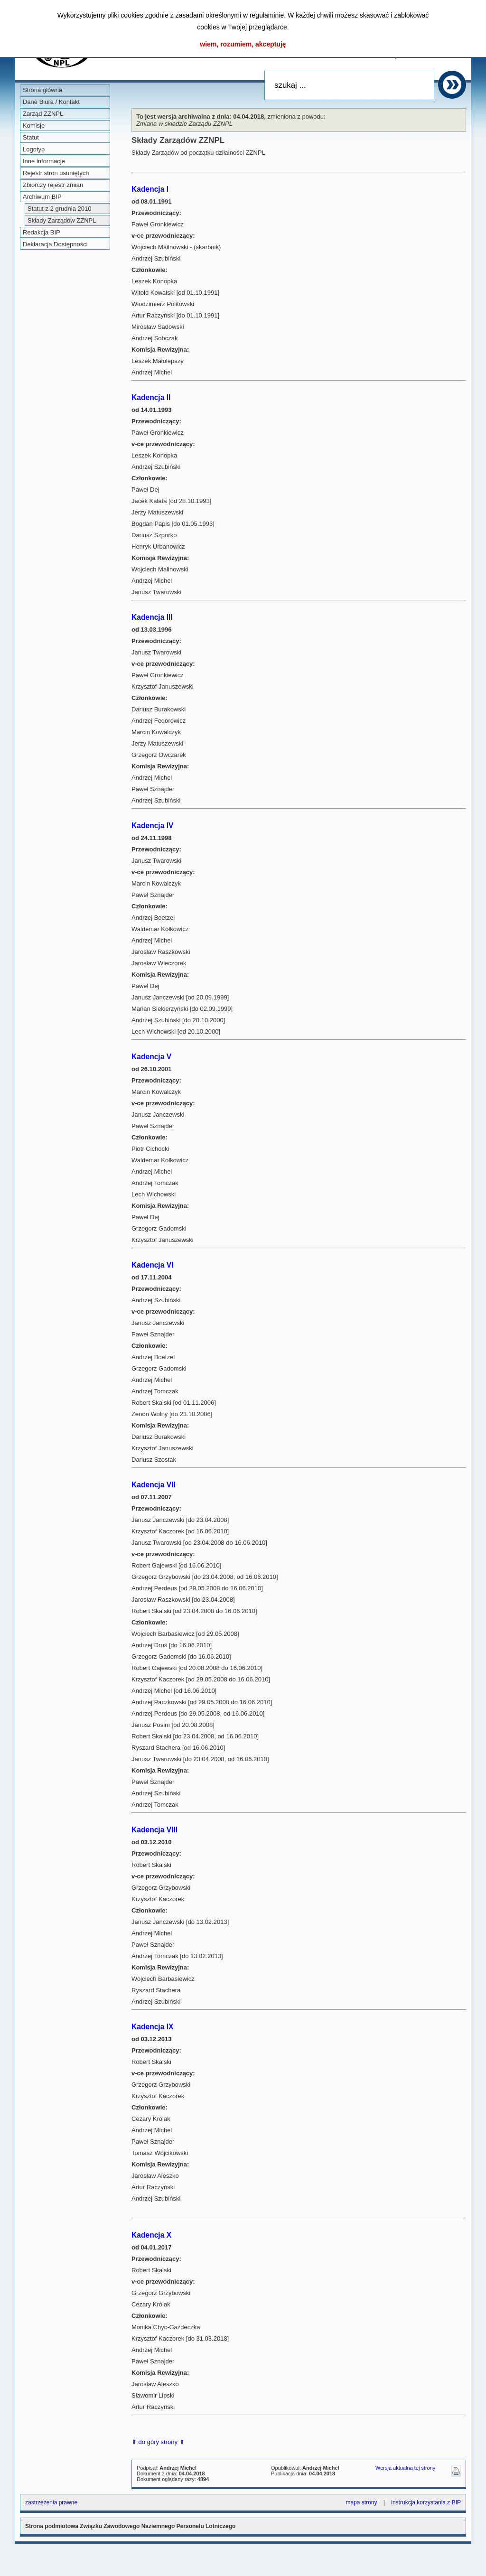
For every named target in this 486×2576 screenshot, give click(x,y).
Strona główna (42, 89)
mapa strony (361, 2502)
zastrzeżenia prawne (51, 2502)
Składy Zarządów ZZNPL (62, 220)
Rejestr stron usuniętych (56, 173)
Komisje (34, 125)
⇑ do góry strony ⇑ (158, 2441)
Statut (31, 137)
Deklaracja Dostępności (55, 244)
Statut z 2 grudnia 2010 (59, 208)
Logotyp (34, 149)
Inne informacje (44, 161)
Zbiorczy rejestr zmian (53, 184)
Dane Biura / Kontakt (51, 101)
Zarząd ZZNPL (43, 113)
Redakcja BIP (41, 232)
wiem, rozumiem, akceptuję (243, 44)
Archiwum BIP (42, 196)
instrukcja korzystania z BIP (426, 2502)
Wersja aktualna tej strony (405, 2468)
